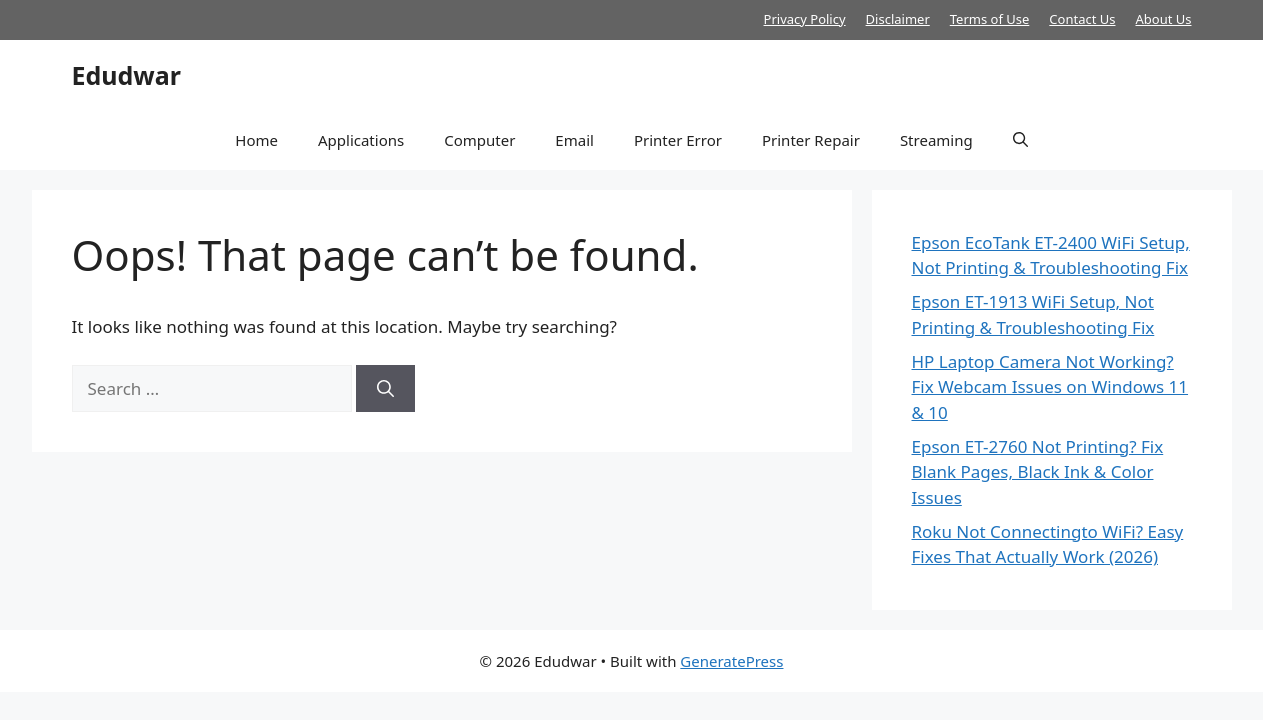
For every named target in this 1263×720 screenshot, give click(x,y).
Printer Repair (811, 140)
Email (574, 140)
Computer (479, 140)
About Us (1163, 19)
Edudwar (126, 75)
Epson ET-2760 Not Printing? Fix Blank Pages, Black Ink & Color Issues (1038, 472)
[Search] (385, 389)
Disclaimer (898, 19)
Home (256, 140)
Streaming (936, 140)
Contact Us (1082, 19)
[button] (1020, 140)
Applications (361, 140)
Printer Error (678, 140)
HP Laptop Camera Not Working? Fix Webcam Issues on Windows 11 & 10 (1050, 387)
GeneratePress (731, 661)
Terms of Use (990, 19)
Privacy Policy (805, 19)
